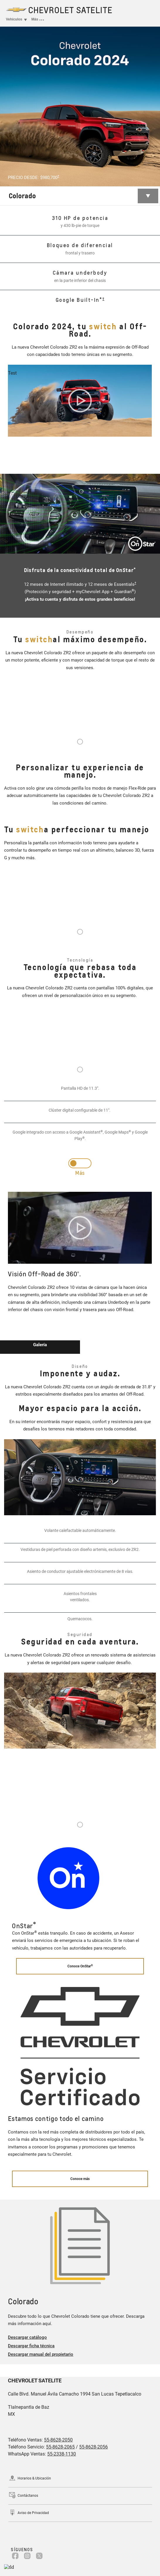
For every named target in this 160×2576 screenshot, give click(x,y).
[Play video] (80, 401)
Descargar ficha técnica (31, 2345)
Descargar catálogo (27, 2337)
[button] (58, 176)
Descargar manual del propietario (40, 2354)
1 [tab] (80, 742)
